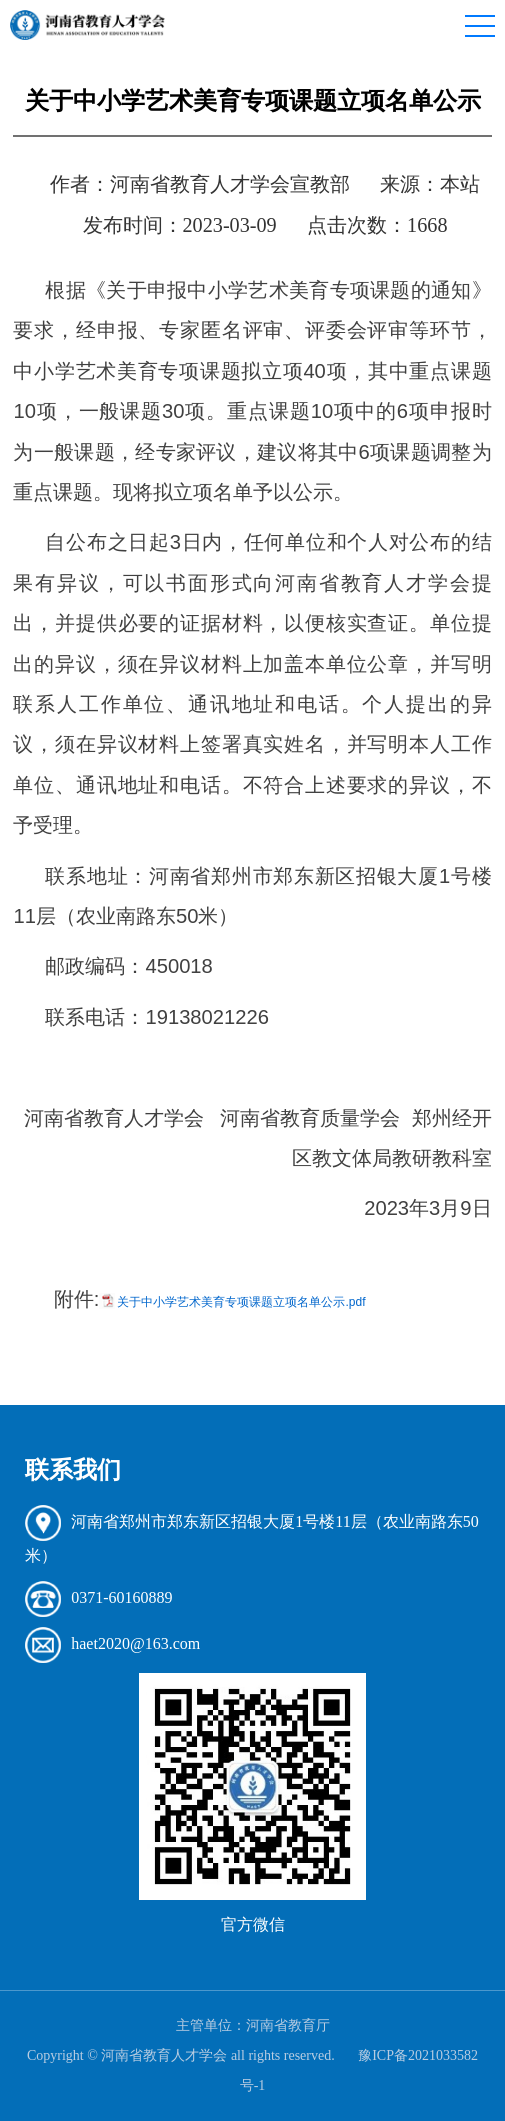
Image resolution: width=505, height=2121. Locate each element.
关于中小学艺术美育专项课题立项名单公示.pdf (241, 1302)
